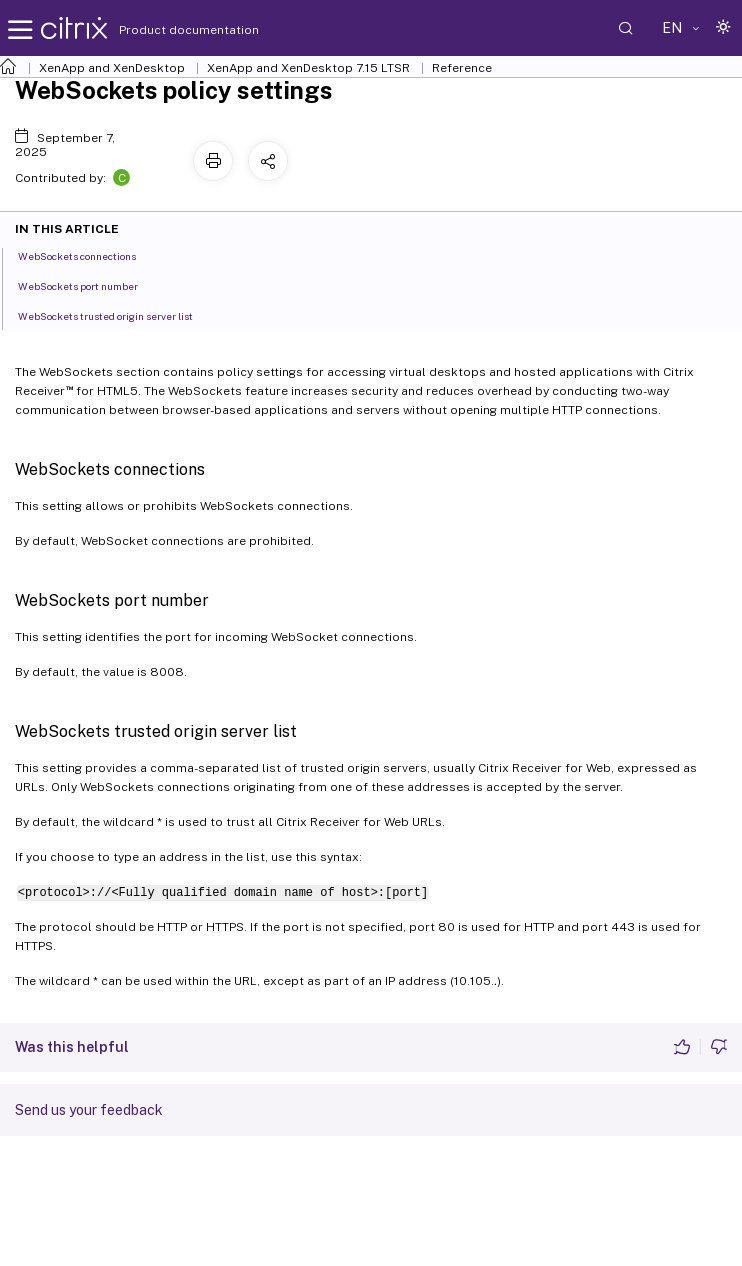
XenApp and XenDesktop (112, 68)
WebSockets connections (88, 255)
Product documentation (164, 30)
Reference (462, 68)
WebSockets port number (89, 285)
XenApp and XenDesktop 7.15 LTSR (308, 68)
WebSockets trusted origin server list (116, 315)
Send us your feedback (89, 1110)
